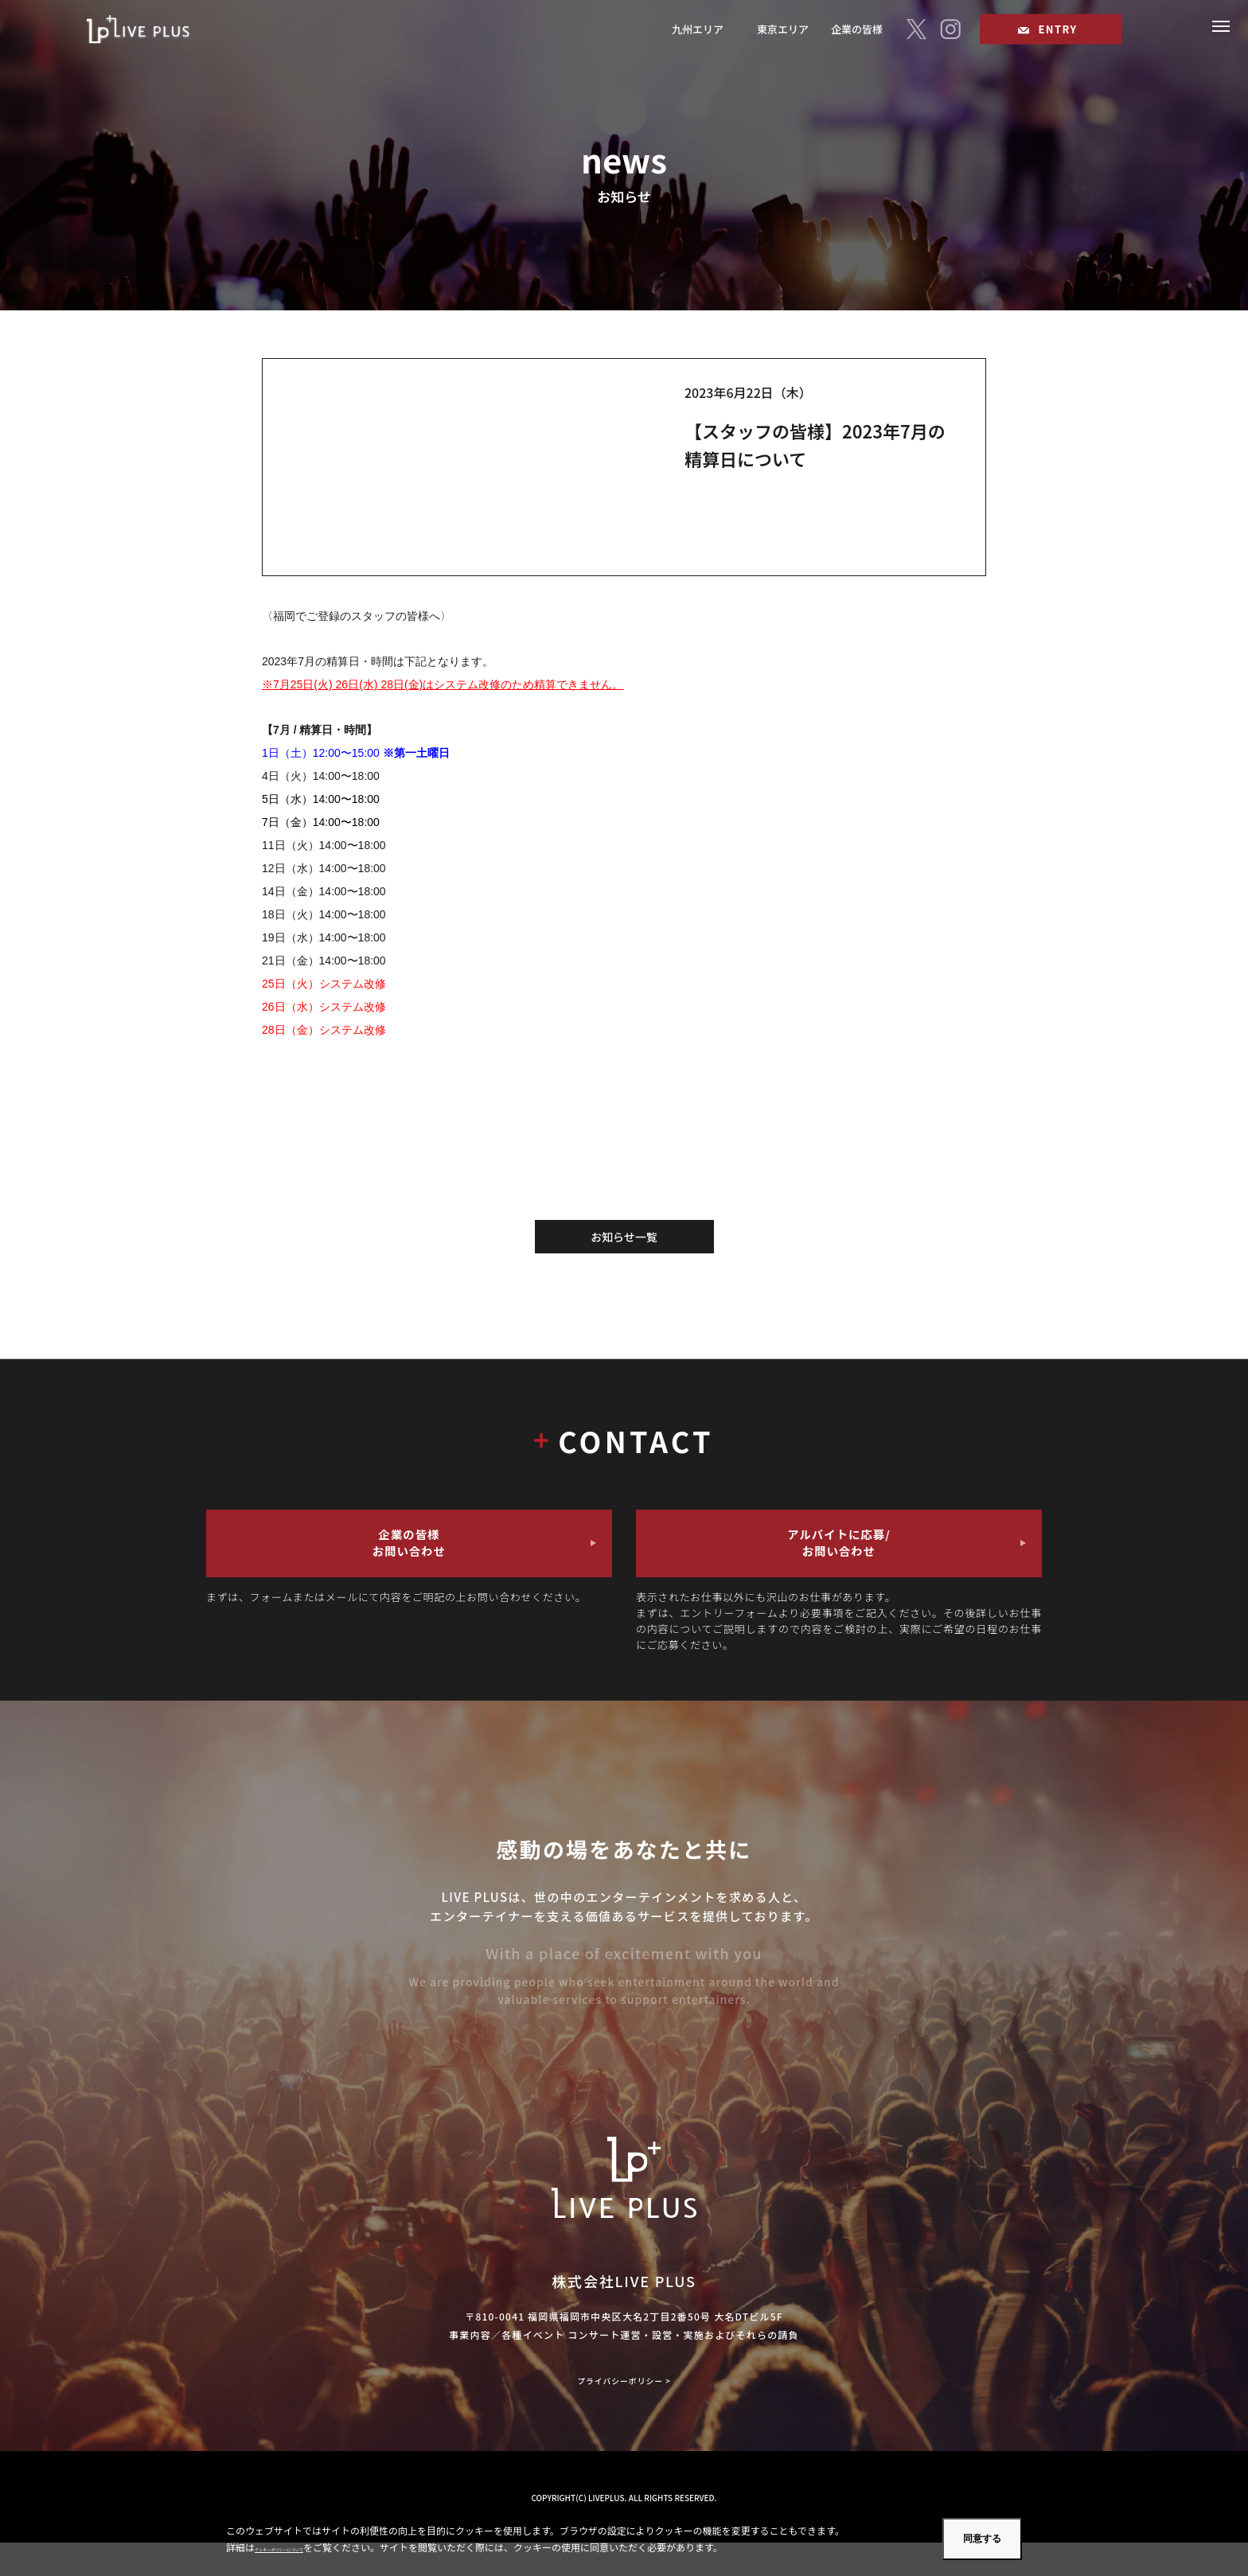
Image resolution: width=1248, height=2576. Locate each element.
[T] (916, 31)
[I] (950, 31)
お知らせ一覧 (624, 1237)
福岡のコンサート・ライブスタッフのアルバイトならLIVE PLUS (156, 31)
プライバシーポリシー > (624, 2413)
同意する (982, 2538)
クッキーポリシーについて (312, 2547)
